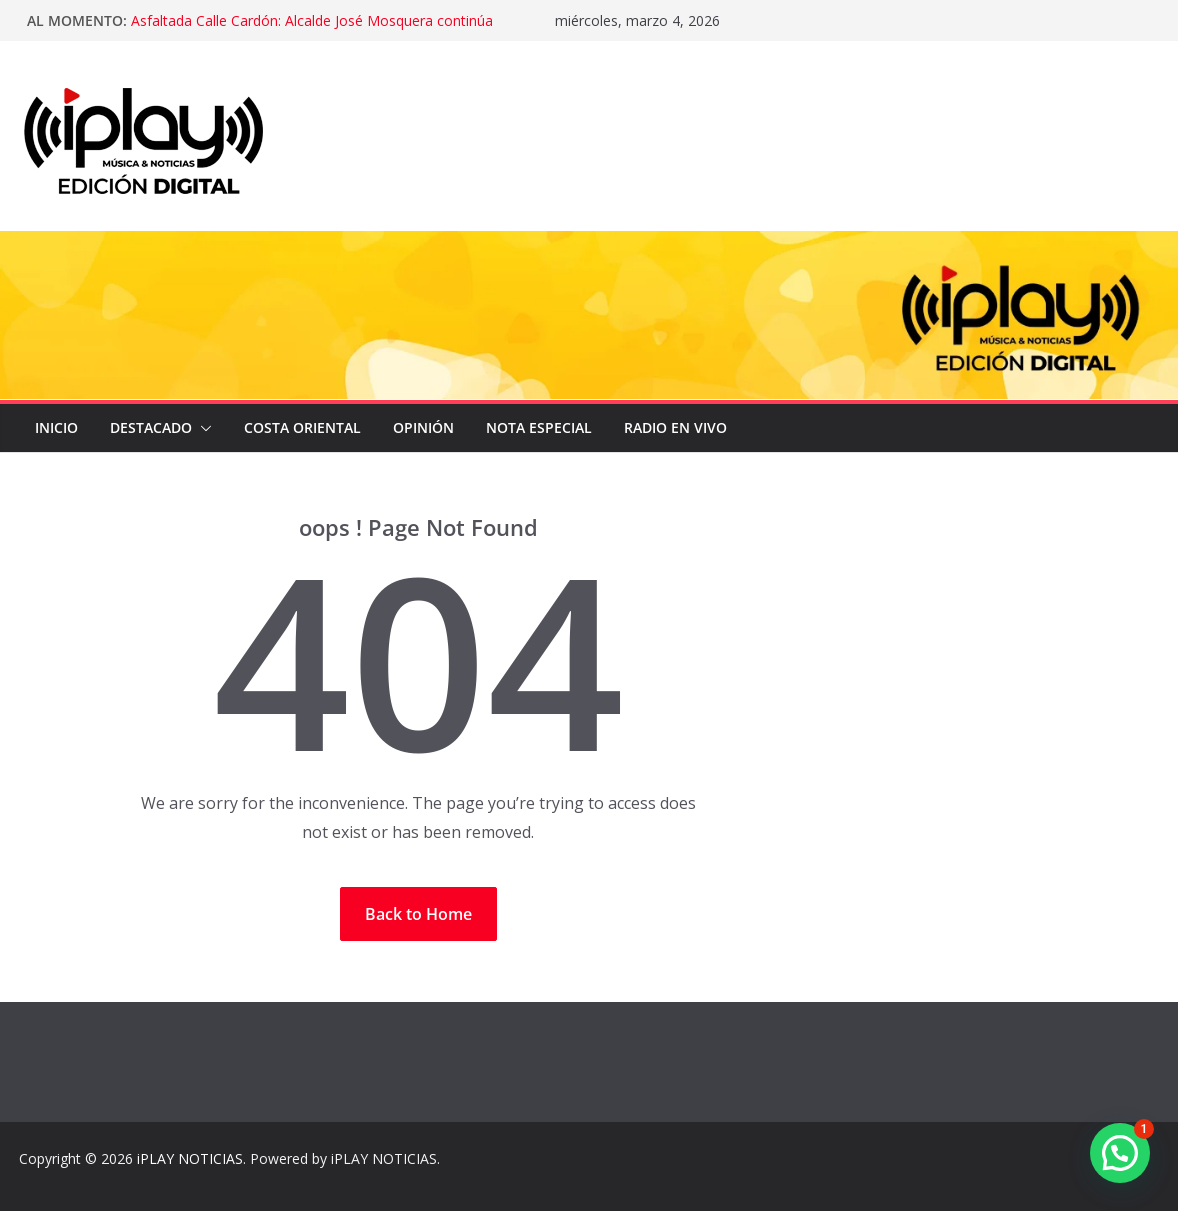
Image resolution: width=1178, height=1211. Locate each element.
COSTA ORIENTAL (302, 427)
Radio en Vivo (675, 427)
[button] (202, 428)
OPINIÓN (423, 427)
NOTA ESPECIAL (539, 427)
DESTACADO (151, 427)
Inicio (56, 427)
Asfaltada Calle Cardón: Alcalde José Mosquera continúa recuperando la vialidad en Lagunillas (312, 30)
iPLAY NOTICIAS (190, 1158)
